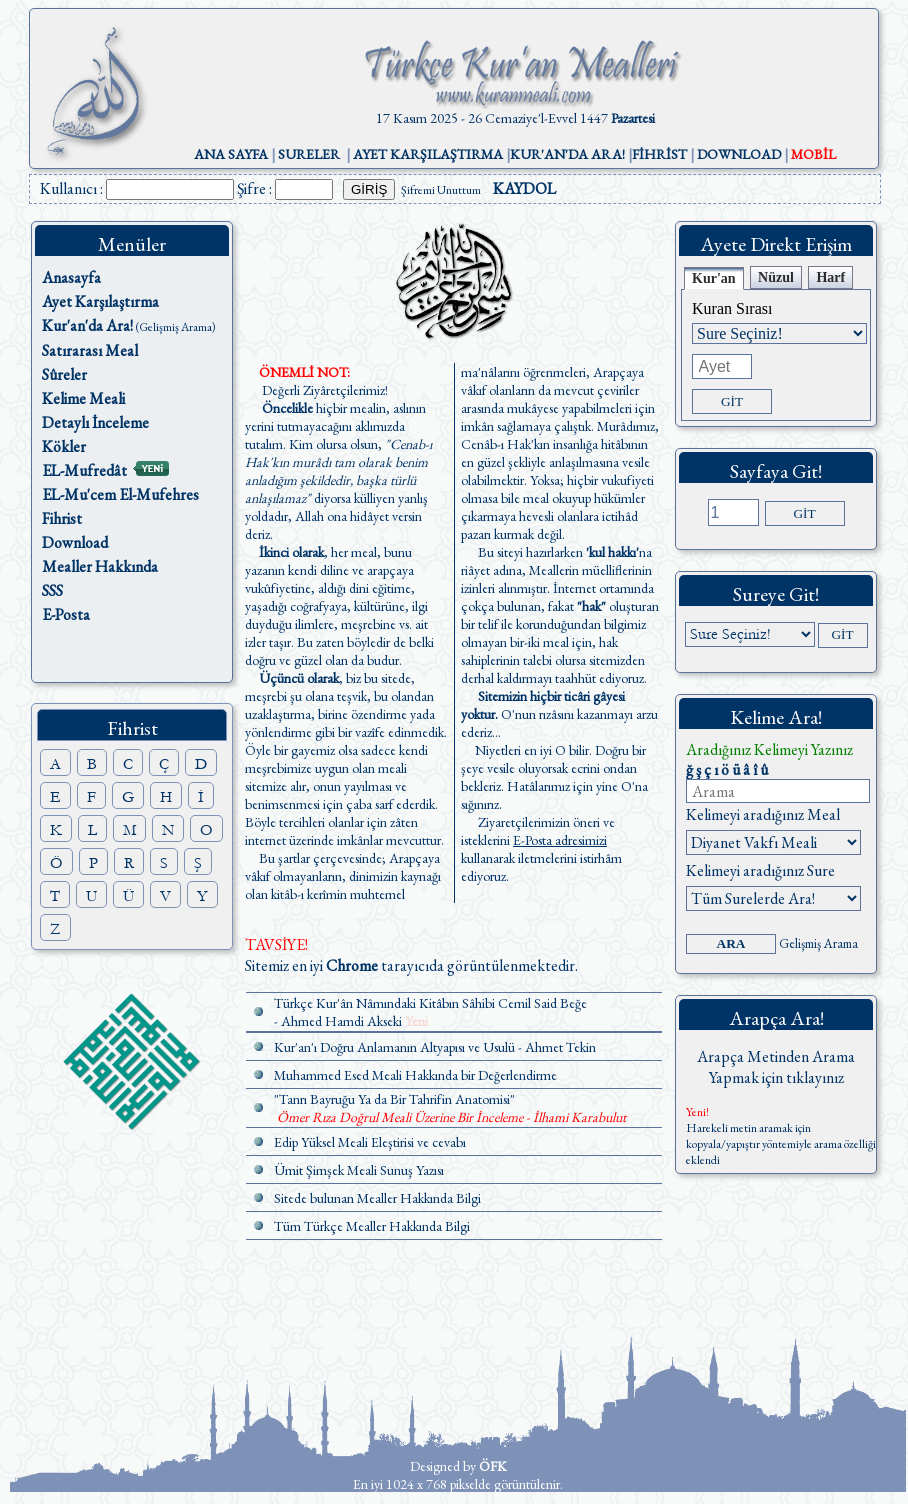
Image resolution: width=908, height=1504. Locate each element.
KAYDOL (524, 188)
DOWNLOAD (739, 154)
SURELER (309, 154)
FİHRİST (659, 154)
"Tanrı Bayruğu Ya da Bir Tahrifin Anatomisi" (394, 1099)
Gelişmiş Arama (818, 943)
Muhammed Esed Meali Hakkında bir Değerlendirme (415, 1075)
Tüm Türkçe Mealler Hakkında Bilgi (372, 1226)
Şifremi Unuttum (441, 190)
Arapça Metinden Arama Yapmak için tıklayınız (776, 1067)
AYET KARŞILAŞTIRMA (428, 154)
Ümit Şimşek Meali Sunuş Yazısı (359, 1170)
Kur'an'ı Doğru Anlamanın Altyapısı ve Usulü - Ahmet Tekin (435, 1047)
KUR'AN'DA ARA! (567, 154)
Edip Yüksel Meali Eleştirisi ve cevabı (370, 1142)
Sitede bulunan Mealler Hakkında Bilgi (377, 1198)
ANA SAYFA (231, 154)
